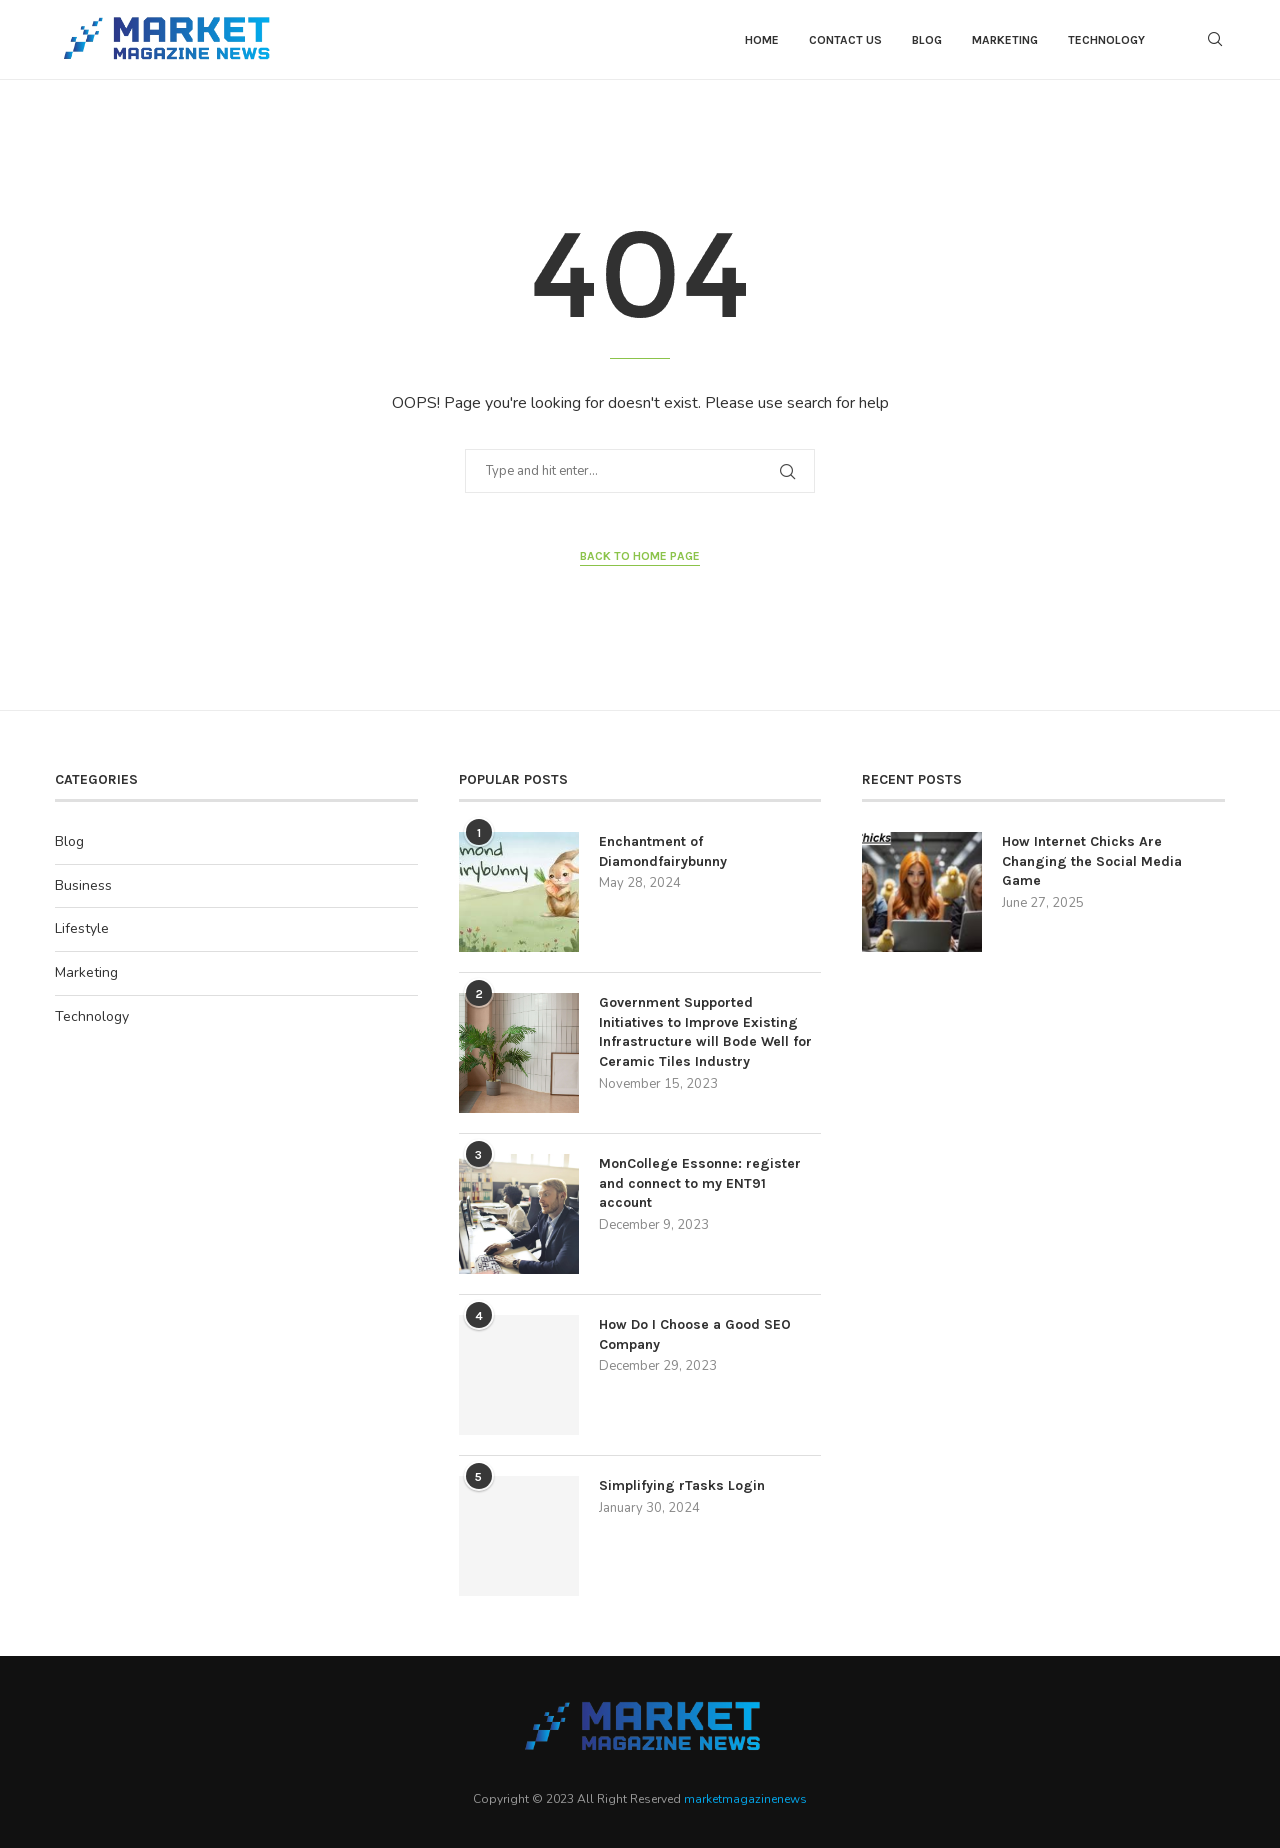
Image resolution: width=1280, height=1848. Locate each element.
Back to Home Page (640, 556)
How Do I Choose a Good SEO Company (695, 1334)
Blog (927, 40)
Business (83, 885)
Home (762, 40)
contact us (845, 40)
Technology (1106, 40)
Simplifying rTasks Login (682, 1485)
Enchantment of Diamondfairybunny (663, 851)
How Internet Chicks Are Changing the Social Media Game (1092, 861)
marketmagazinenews (745, 1799)
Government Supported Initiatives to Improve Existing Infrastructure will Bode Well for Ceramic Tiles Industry (705, 1032)
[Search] (1215, 40)
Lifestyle (82, 928)
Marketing (1005, 40)
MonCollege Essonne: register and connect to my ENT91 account (700, 1183)
